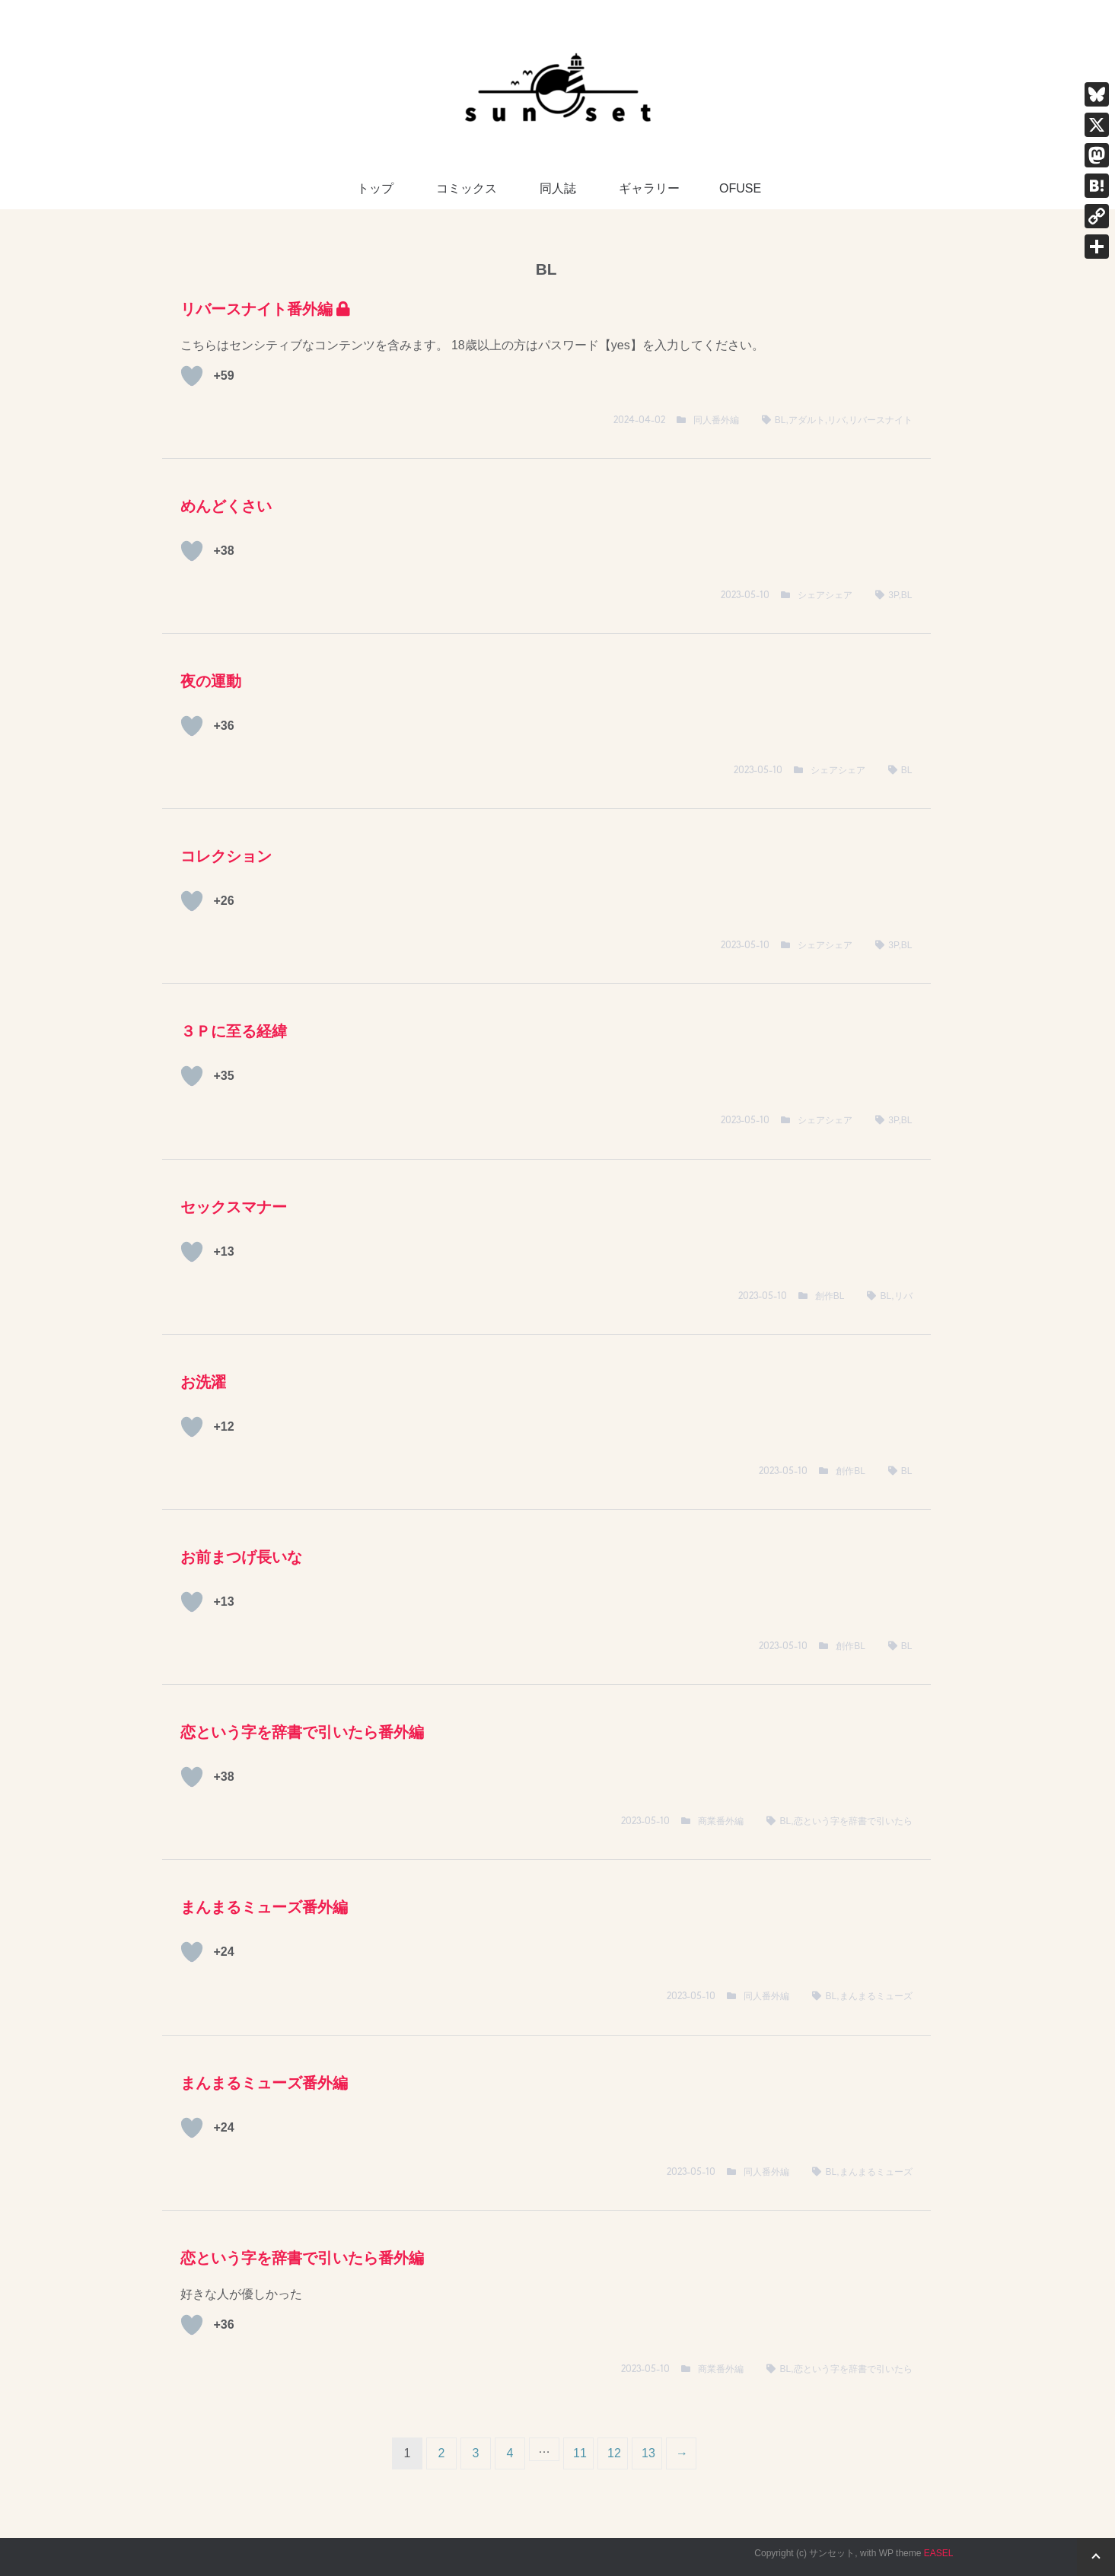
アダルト (806, 420)
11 (580, 2453)
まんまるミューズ (876, 1996)
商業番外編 (721, 1821)
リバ (836, 420)
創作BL (830, 1296)
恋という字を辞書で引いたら (853, 1821)
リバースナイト (881, 420)
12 (614, 2453)
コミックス (466, 188)
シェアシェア (825, 595)
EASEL (939, 2553)
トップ (375, 188)
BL (780, 420)
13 (648, 2453)
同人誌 (558, 188)
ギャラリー (649, 188)
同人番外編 (716, 420)
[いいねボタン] (191, 376)
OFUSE (740, 188)
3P (893, 595)
